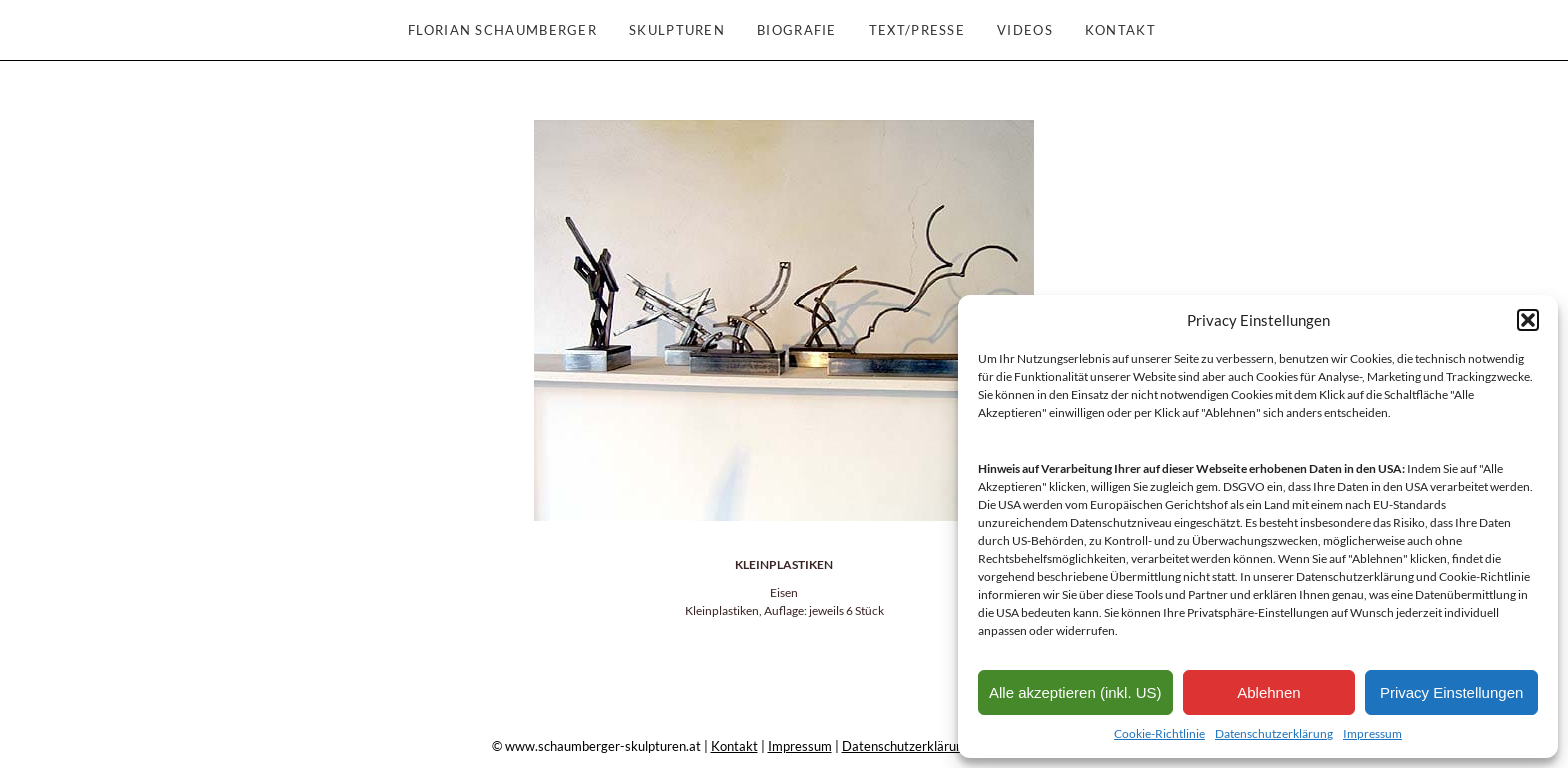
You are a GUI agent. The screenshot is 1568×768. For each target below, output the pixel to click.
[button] (1528, 320)
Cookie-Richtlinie (1159, 733)
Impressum (1372, 733)
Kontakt (734, 746)
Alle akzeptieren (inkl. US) (1075, 692)
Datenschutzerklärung (1274, 733)
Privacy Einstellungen (1451, 692)
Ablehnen (1268, 692)
